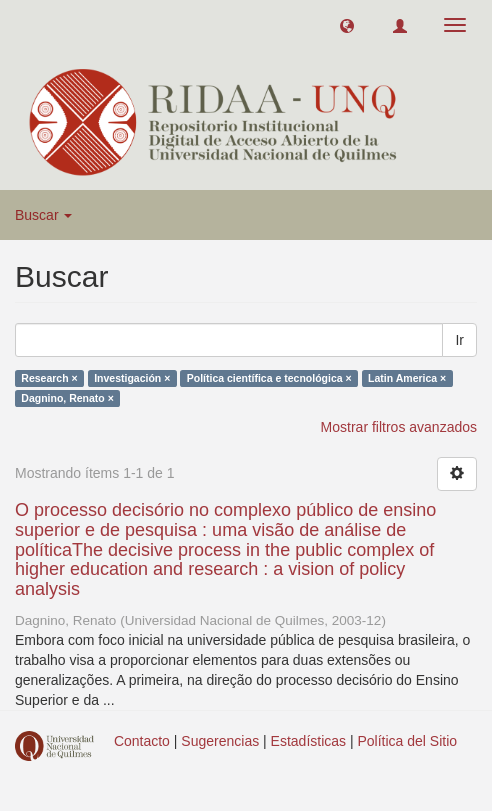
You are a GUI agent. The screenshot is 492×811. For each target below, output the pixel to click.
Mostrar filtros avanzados (399, 427)
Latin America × (407, 378)
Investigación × (132, 378)
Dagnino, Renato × (67, 398)
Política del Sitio (408, 741)
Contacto (142, 741)
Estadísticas (308, 741)
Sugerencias (220, 741)
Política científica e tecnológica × (269, 378)
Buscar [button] (43, 215)
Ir (459, 340)
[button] (347, 25)
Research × (49, 378)
